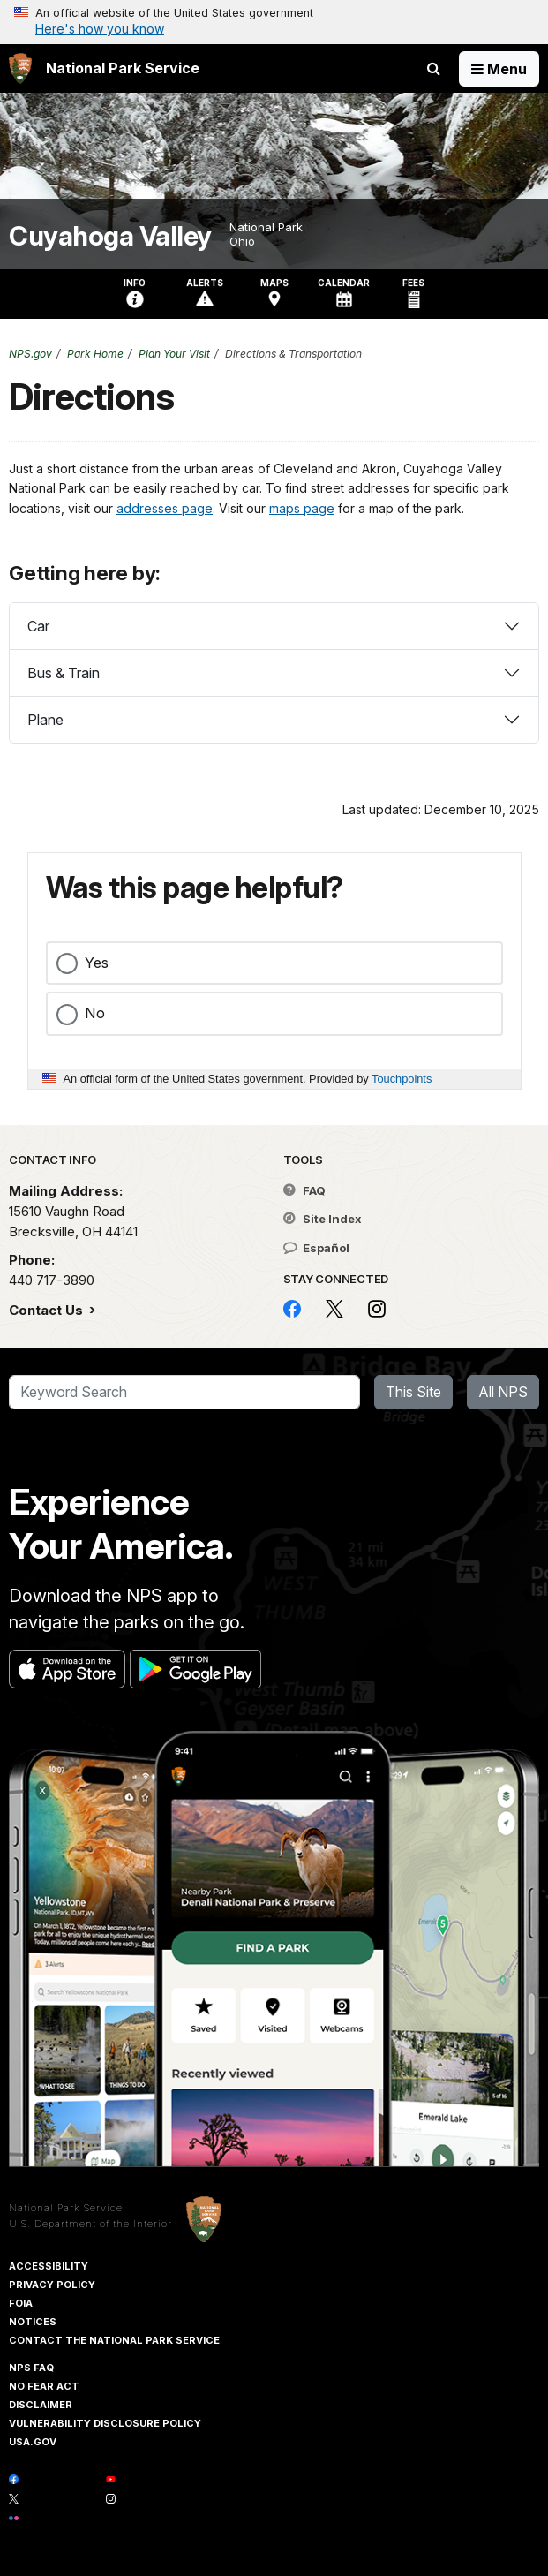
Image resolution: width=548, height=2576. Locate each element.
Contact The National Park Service (114, 2340)
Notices (32, 2321)
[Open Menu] (499, 69)
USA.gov (32, 2442)
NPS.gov (30, 353)
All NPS (503, 1392)
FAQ (304, 1190)
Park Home (95, 353)
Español (316, 1248)
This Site (413, 1392)
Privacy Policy (52, 2284)
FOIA (21, 2303)
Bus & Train (63, 673)
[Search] (184, 1392)
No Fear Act (44, 2386)
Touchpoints (402, 1078)
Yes (97, 962)
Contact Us (47, 1310)
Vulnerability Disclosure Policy (105, 2423)
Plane (45, 720)
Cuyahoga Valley (110, 236)
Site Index (322, 1219)
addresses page (164, 508)
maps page (301, 508)
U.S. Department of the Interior (90, 2223)
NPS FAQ (31, 2367)
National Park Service (66, 2208)
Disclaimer (40, 2404)
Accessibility (48, 2266)
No (95, 1013)
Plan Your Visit (174, 353)
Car (38, 626)
